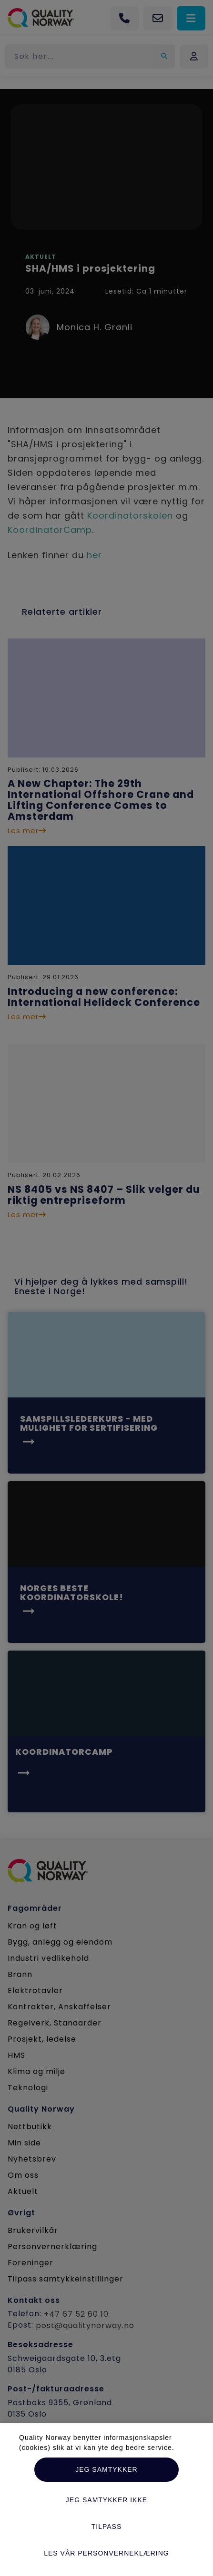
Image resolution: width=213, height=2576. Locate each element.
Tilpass (106, 2526)
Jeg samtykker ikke (106, 2500)
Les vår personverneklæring (106, 2553)
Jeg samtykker (106, 2469)
